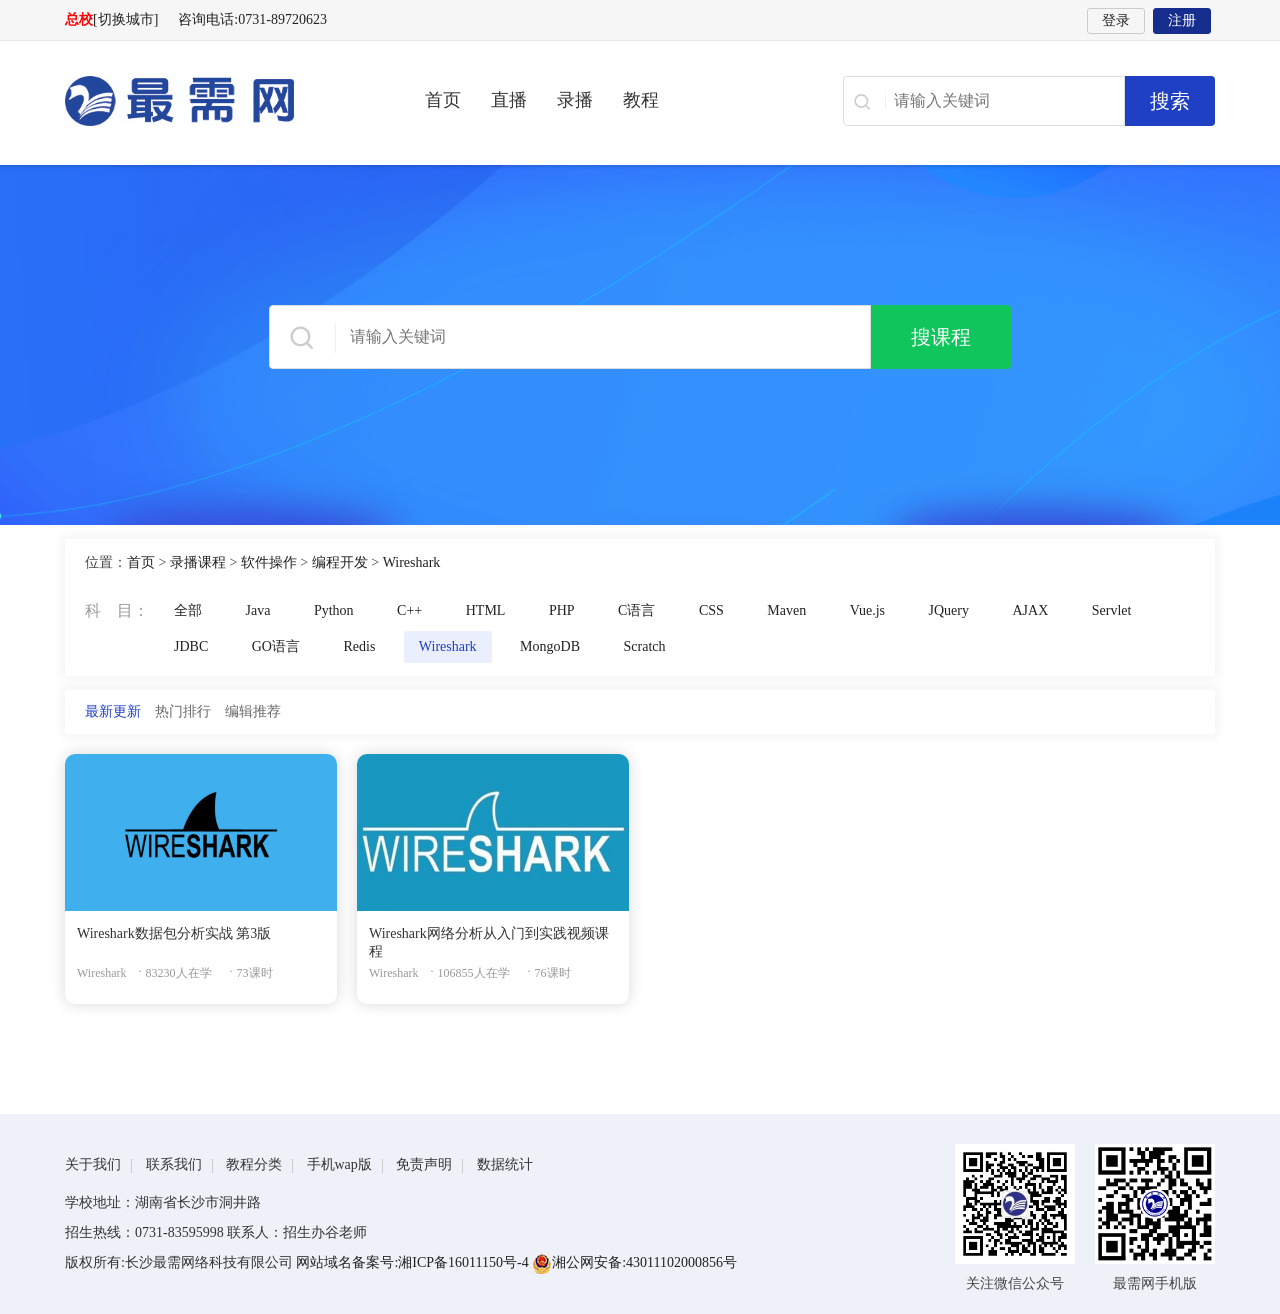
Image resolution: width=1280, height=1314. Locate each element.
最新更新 (113, 711)
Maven (786, 610)
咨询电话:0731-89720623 (252, 19)
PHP (562, 610)
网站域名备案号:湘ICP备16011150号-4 (414, 1262)
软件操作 (269, 562)
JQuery (949, 610)
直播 (509, 100)
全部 (188, 610)
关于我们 (93, 1164)
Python (334, 610)
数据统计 (505, 1164)
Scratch (645, 646)
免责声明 (424, 1164)
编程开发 (340, 562)
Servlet (1112, 610)
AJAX (1031, 610)
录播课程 (198, 562)
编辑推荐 (253, 711)
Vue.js (867, 610)
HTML (486, 610)
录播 (575, 100)
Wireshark (412, 562)
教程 (641, 100)
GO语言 (276, 646)
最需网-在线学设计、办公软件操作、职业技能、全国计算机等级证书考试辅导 (215, 101)
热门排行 (183, 711)
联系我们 (174, 1164)
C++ (409, 610)
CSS (711, 610)
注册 (1182, 20)
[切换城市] (125, 19)
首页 (443, 100)
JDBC (191, 646)
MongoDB (550, 646)
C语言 (636, 610)
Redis (359, 646)
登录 (1116, 20)
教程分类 (254, 1164)
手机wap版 (339, 1164)
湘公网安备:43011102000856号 (634, 1262)
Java (258, 610)
